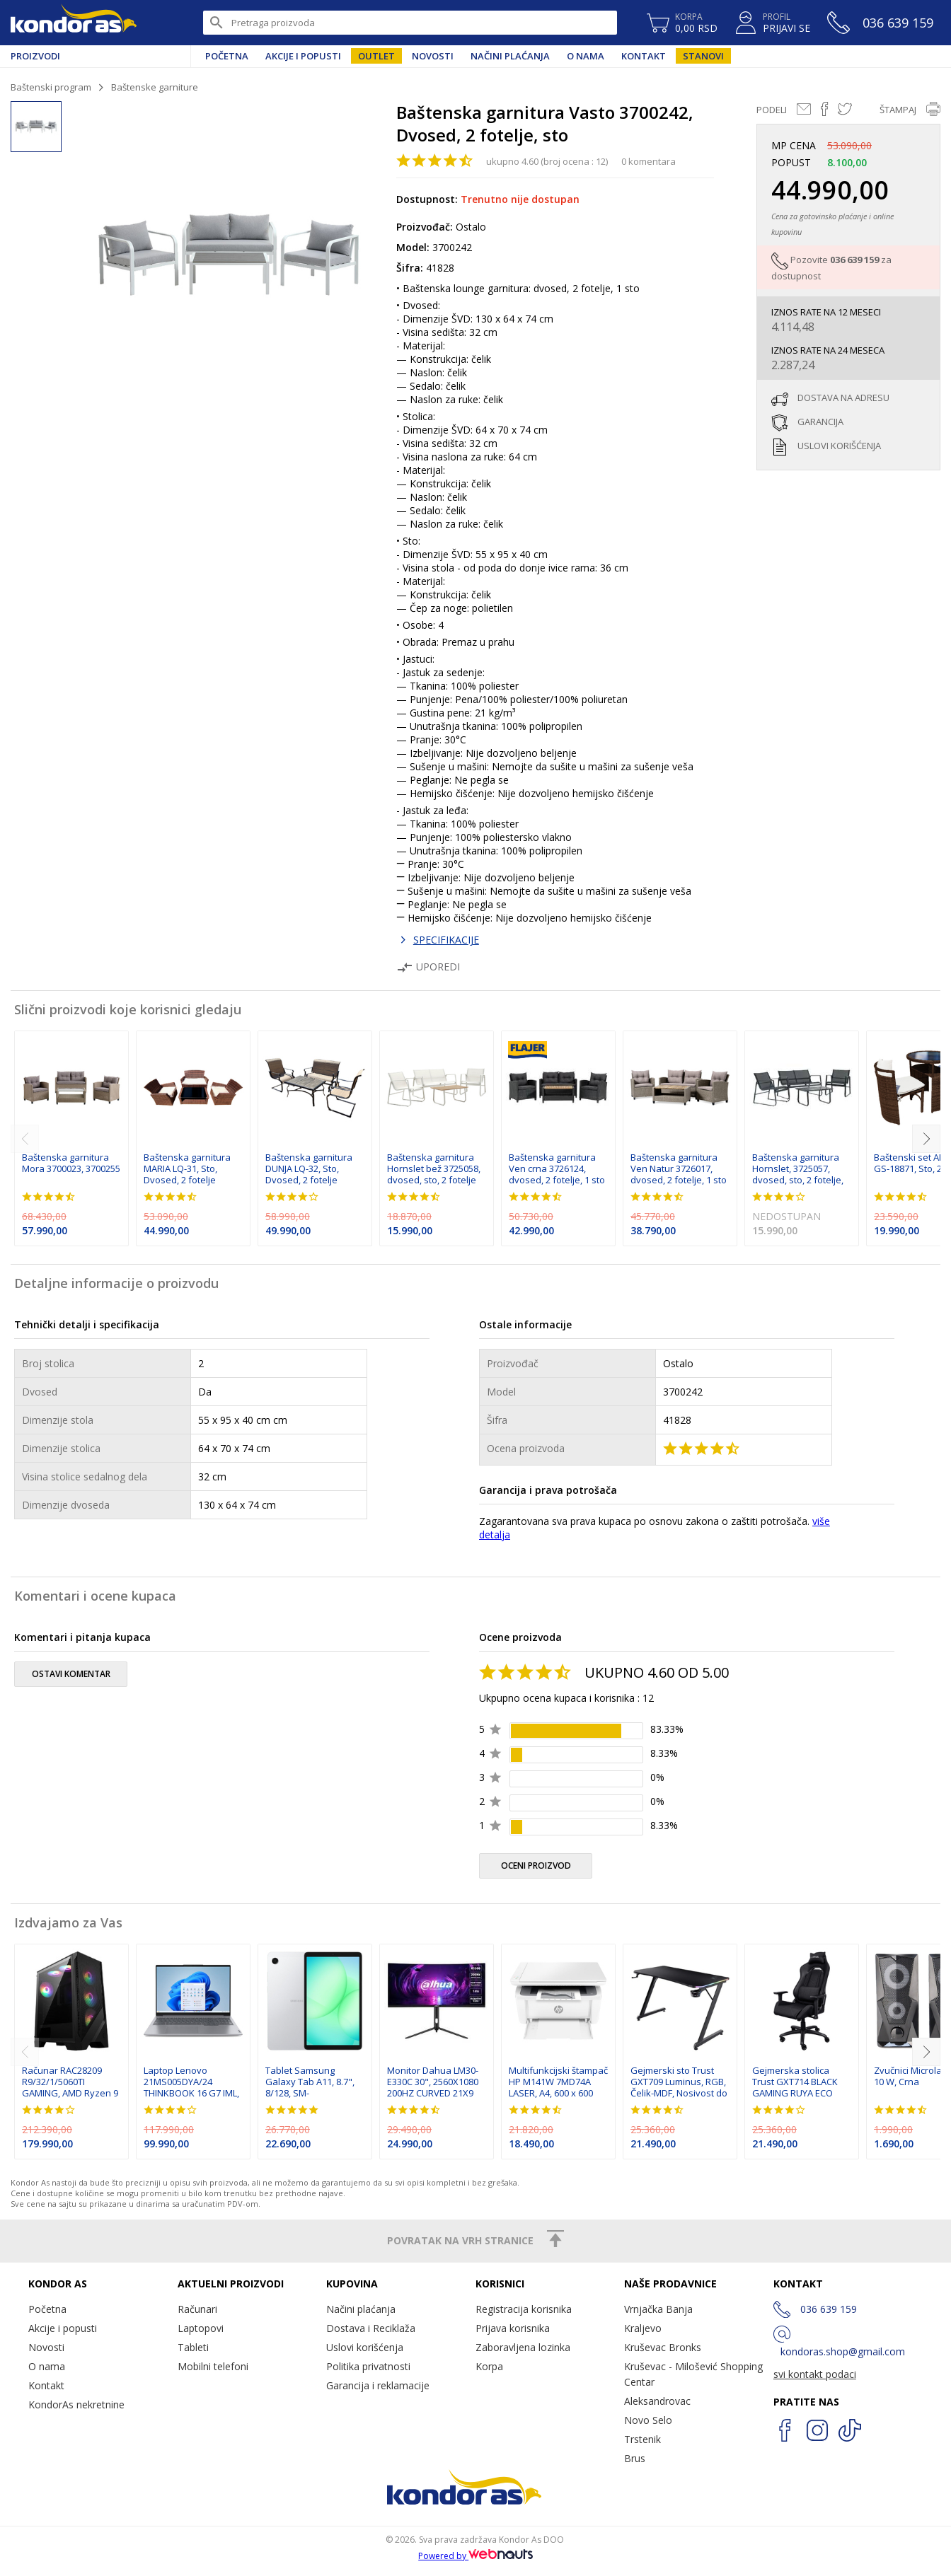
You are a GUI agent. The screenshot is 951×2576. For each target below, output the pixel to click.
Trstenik (642, 2439)
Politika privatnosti (368, 2366)
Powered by (475, 2556)
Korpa (489, 2366)
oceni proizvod (536, 1866)
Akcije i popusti (303, 56)
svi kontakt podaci (814, 2374)
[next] (926, 1139)
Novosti (433, 56)
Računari (197, 2309)
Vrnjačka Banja (658, 2309)
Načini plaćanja (510, 56)
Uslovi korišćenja (364, 2347)
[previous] (25, 1139)
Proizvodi (35, 56)
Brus (634, 2458)
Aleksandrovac (657, 2401)
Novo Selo (648, 2420)
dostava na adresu (843, 397)
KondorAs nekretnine (76, 2404)
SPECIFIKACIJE (446, 939)
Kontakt (643, 56)
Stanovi (703, 56)
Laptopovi (201, 2328)
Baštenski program (51, 87)
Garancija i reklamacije (378, 2385)
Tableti (193, 2347)
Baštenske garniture (154, 87)
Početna (226, 56)
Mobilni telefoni (213, 2366)
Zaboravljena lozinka (523, 2347)
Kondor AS (74, 22)
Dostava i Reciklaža (370, 2328)
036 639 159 (854, 259)
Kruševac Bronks (662, 2347)
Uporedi (428, 966)
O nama (585, 56)
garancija (820, 421)
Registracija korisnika (524, 2309)
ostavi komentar (71, 1674)
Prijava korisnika (513, 2328)
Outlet (376, 56)
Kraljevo (643, 2328)
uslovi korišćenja (839, 445)
